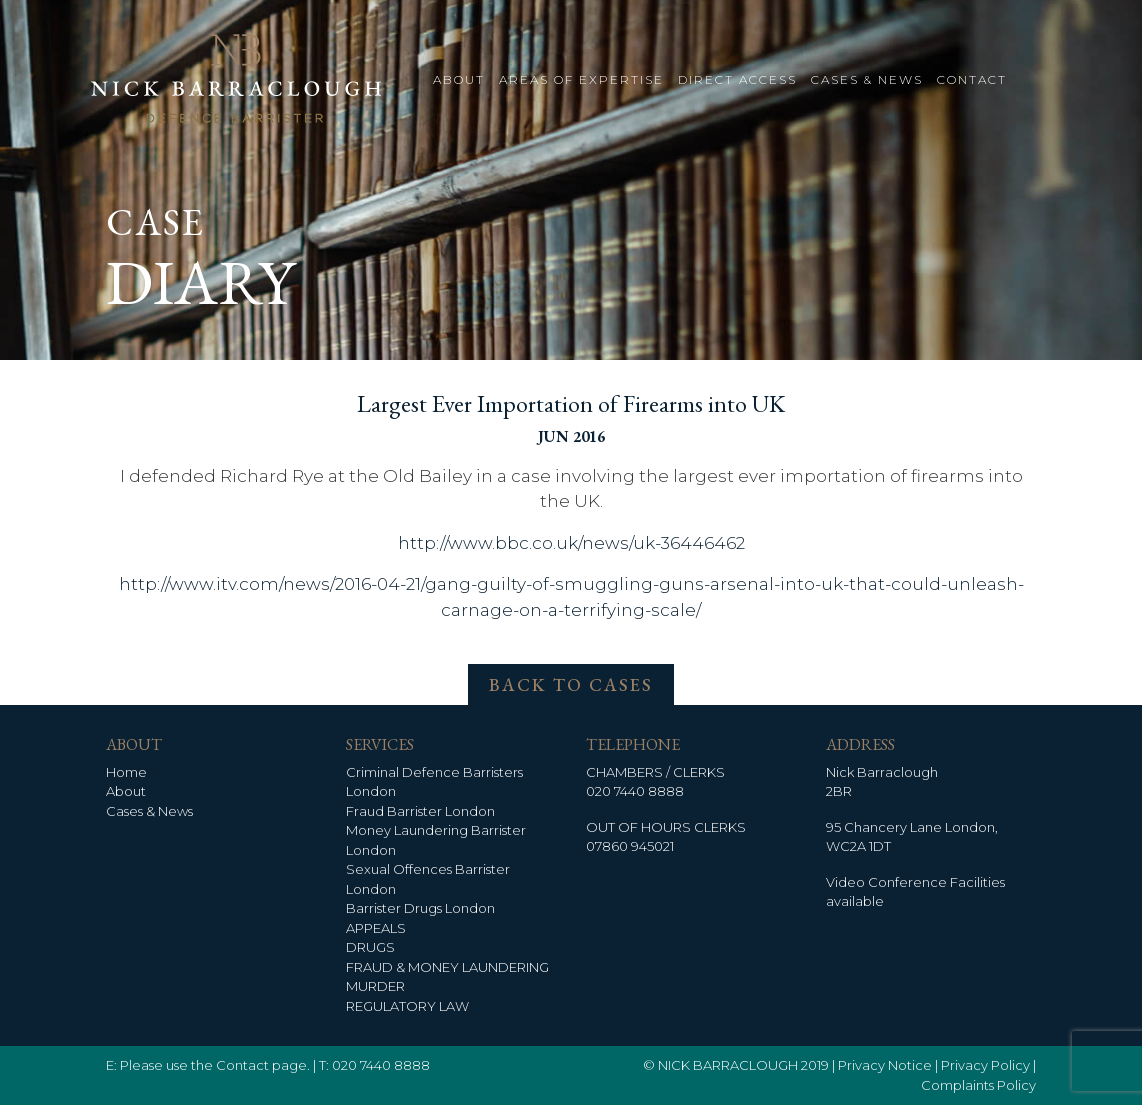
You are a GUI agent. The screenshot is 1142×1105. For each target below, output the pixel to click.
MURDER (375, 986)
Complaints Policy (978, 1085)
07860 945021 (630, 846)
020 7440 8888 (635, 791)
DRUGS (370, 947)
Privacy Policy (985, 1065)
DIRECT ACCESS (737, 79)
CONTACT (972, 79)
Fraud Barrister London (420, 811)
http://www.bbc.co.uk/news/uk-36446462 (571, 543)
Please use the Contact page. (215, 1065)
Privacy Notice (885, 1065)
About (126, 791)
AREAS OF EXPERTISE (581, 79)
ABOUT (459, 79)
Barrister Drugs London (420, 908)
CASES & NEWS (867, 79)
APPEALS (376, 928)
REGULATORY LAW (407, 1006)
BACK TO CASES (571, 684)
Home (126, 772)
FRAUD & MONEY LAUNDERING (447, 967)
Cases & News (149, 811)
